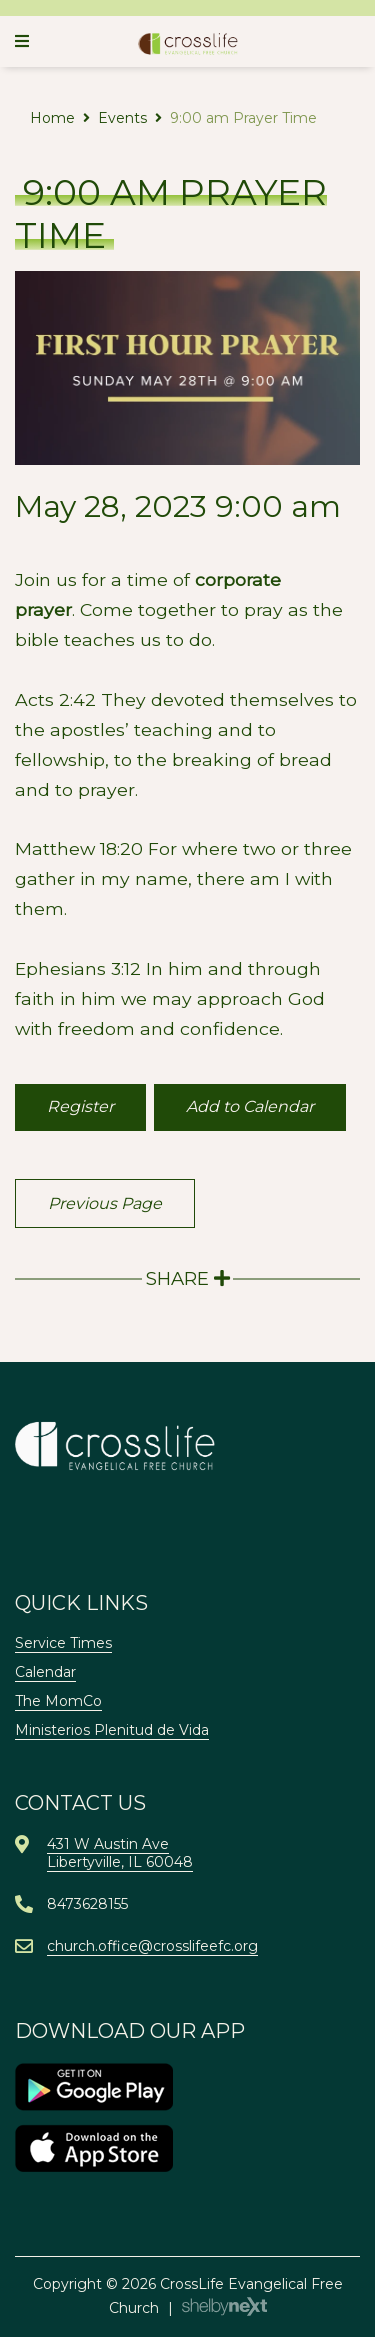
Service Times (63, 1643)
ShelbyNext (224, 2307)
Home (52, 118)
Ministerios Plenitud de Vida (112, 1730)
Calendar (45, 1672)
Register (80, 1106)
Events (122, 118)
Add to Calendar (250, 1106)
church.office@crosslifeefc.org (152, 1946)
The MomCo (58, 1701)
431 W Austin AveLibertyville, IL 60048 (120, 1853)
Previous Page (105, 1203)
